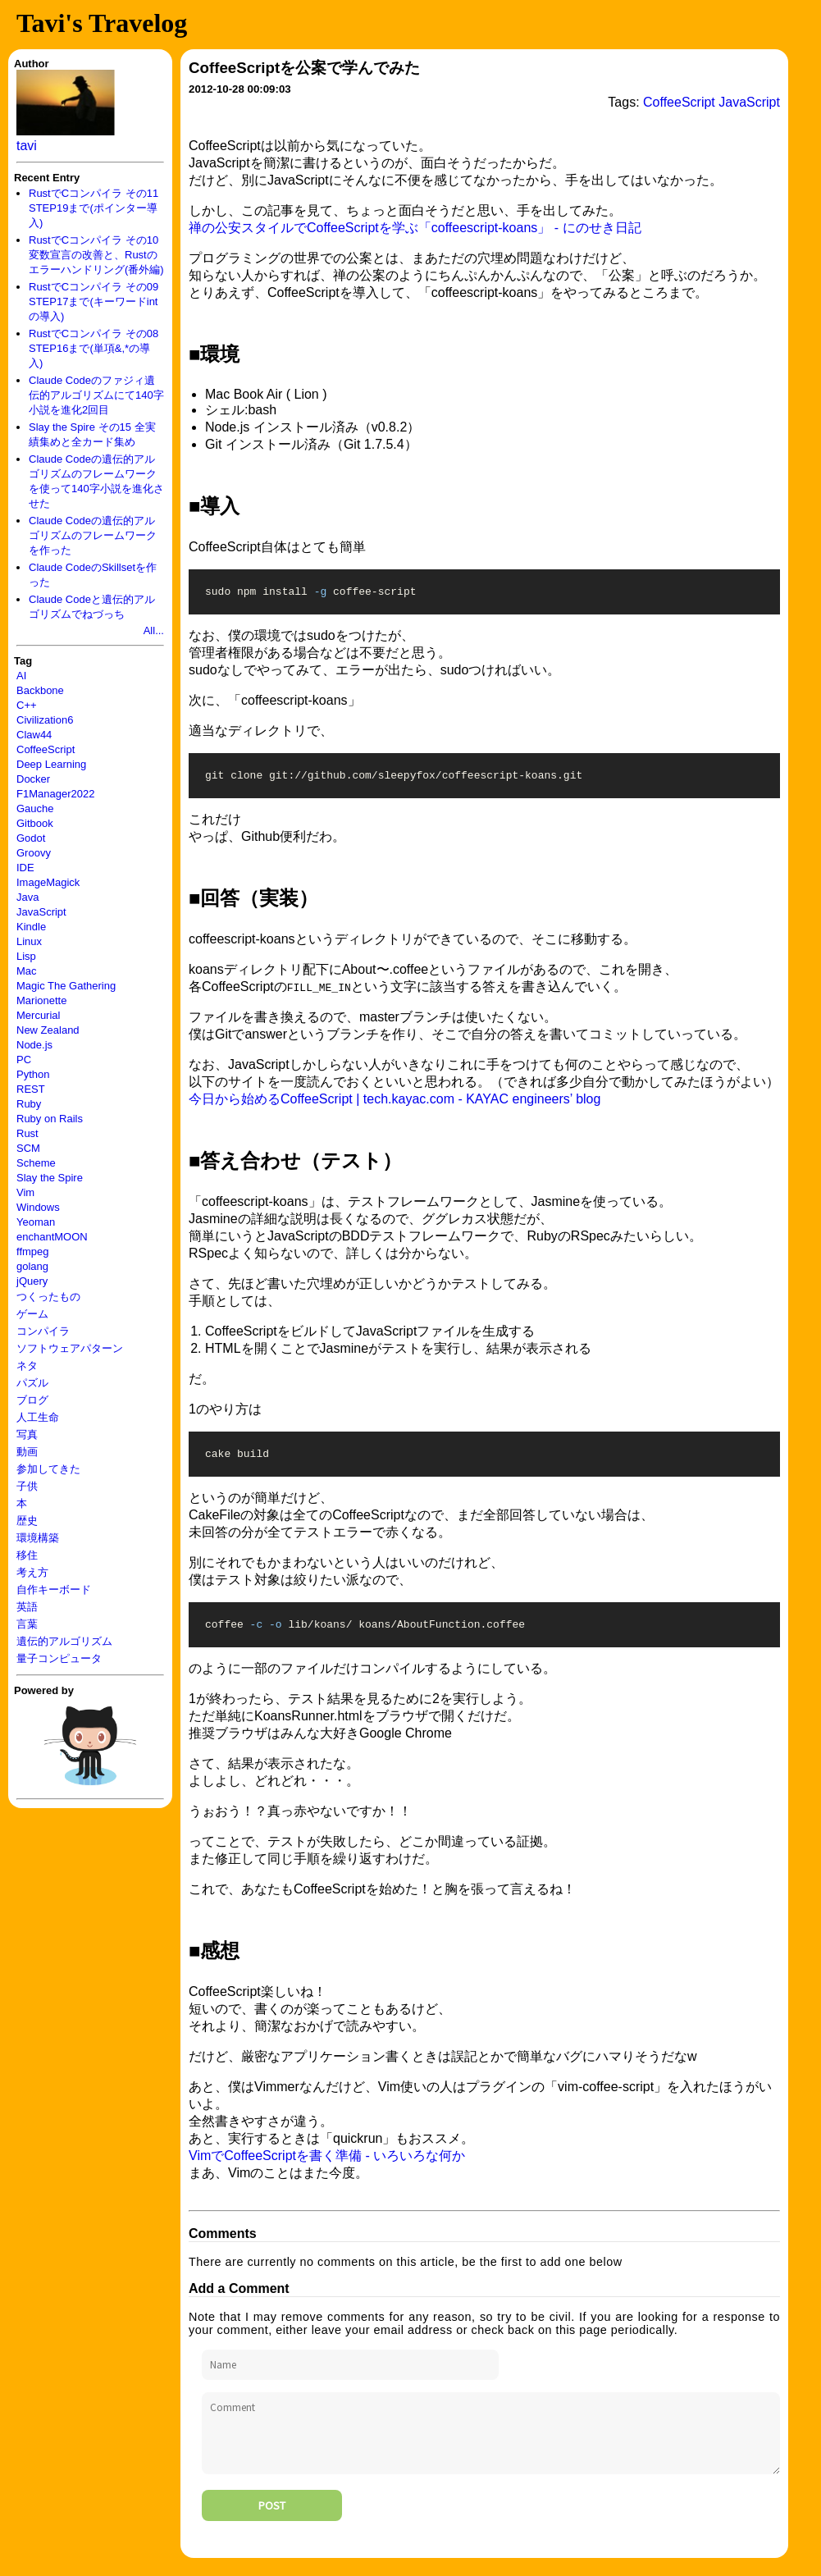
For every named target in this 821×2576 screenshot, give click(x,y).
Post (271, 2515)
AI (21, 675)
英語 (27, 1607)
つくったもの (48, 1296)
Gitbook (34, 823)
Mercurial (38, 1015)
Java (27, 897)
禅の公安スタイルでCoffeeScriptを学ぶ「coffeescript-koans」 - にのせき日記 (415, 228)
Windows (38, 1207)
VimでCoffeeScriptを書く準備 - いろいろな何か (327, 2165)
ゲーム (32, 1314)
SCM (28, 1148)
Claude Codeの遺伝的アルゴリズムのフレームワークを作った (93, 535)
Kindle (31, 926)
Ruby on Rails (49, 1118)
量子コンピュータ (59, 1658)
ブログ (32, 1400)
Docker (33, 779)
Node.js (34, 1045)
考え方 (32, 1572)
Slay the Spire (49, 1178)
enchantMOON (52, 1237)
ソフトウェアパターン (69, 1348)
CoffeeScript (45, 749)
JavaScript (41, 912)
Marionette (41, 1000)
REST (30, 1089)
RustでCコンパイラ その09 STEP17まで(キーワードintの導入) (93, 301)
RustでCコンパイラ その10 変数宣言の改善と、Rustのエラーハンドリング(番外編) (96, 255)
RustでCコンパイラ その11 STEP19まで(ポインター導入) (93, 208)
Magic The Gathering (66, 986)
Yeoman (35, 1222)
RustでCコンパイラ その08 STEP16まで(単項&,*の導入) (93, 348)
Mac (26, 971)
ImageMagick (48, 882)
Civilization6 (44, 720)
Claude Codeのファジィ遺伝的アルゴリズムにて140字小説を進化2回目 (96, 395)
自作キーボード (53, 1589)
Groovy (33, 853)
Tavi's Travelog (101, 23)
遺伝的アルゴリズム (64, 1641)
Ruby (28, 1104)
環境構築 (37, 1538)
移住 (27, 1555)
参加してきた (48, 1469)
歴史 (27, 1520)
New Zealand (48, 1030)
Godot (30, 838)
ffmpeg (32, 1251)
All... (154, 630)
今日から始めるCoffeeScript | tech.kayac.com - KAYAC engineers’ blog (394, 1104)
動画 (27, 1452)
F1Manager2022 (55, 794)
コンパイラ (43, 1331)
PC (23, 1059)
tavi (26, 146)
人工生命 (37, 1417)
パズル (32, 1383)
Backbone (40, 690)
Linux (29, 941)
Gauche (35, 808)
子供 (27, 1486)
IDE (25, 867)
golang (32, 1266)
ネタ (27, 1365)
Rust (27, 1133)
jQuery (32, 1281)
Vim (25, 1192)
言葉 (27, 1624)
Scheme (36, 1163)
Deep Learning (51, 764)
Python (32, 1074)
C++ (26, 705)
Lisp (26, 956)
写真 (27, 1434)
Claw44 (34, 734)
